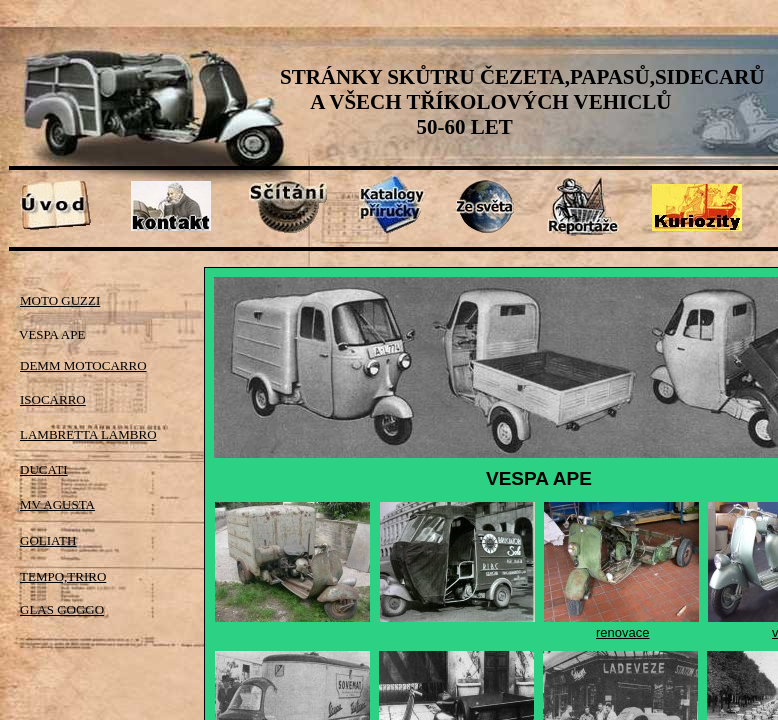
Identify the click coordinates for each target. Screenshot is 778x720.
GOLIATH (48, 540)
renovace (622, 632)
